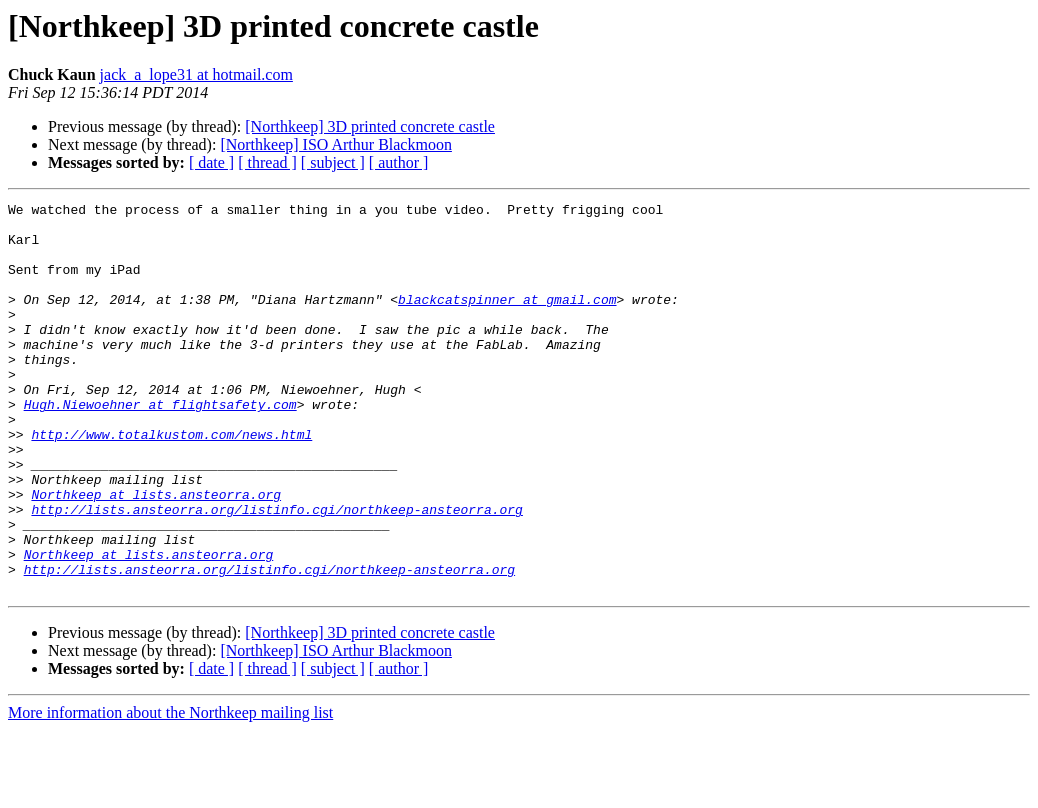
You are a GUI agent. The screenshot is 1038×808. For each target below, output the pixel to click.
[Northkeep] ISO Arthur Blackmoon (336, 144)
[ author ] (399, 162)
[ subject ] (333, 162)
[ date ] (211, 162)
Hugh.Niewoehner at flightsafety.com (160, 446)
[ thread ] (267, 162)
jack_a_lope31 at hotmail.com (196, 74)
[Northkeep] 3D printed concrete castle (370, 126)
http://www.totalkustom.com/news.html (171, 482)
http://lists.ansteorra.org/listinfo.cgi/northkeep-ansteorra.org (276, 572)
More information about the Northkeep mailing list (170, 790)
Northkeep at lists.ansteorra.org (156, 554)
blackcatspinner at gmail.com (507, 320)
